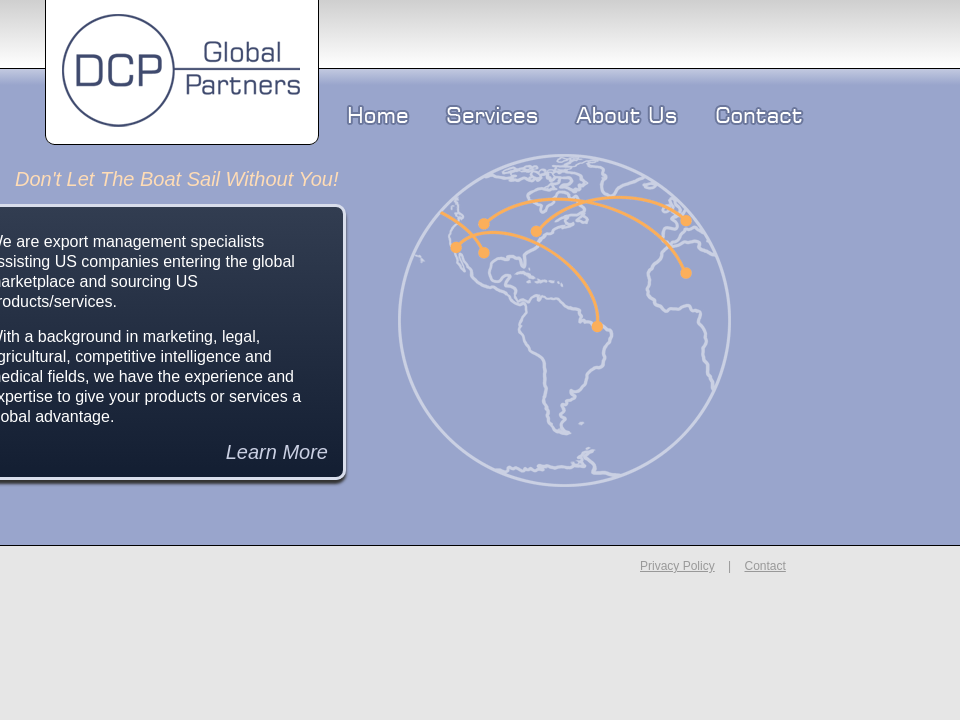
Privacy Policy (677, 566)
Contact (764, 566)
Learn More (277, 452)
